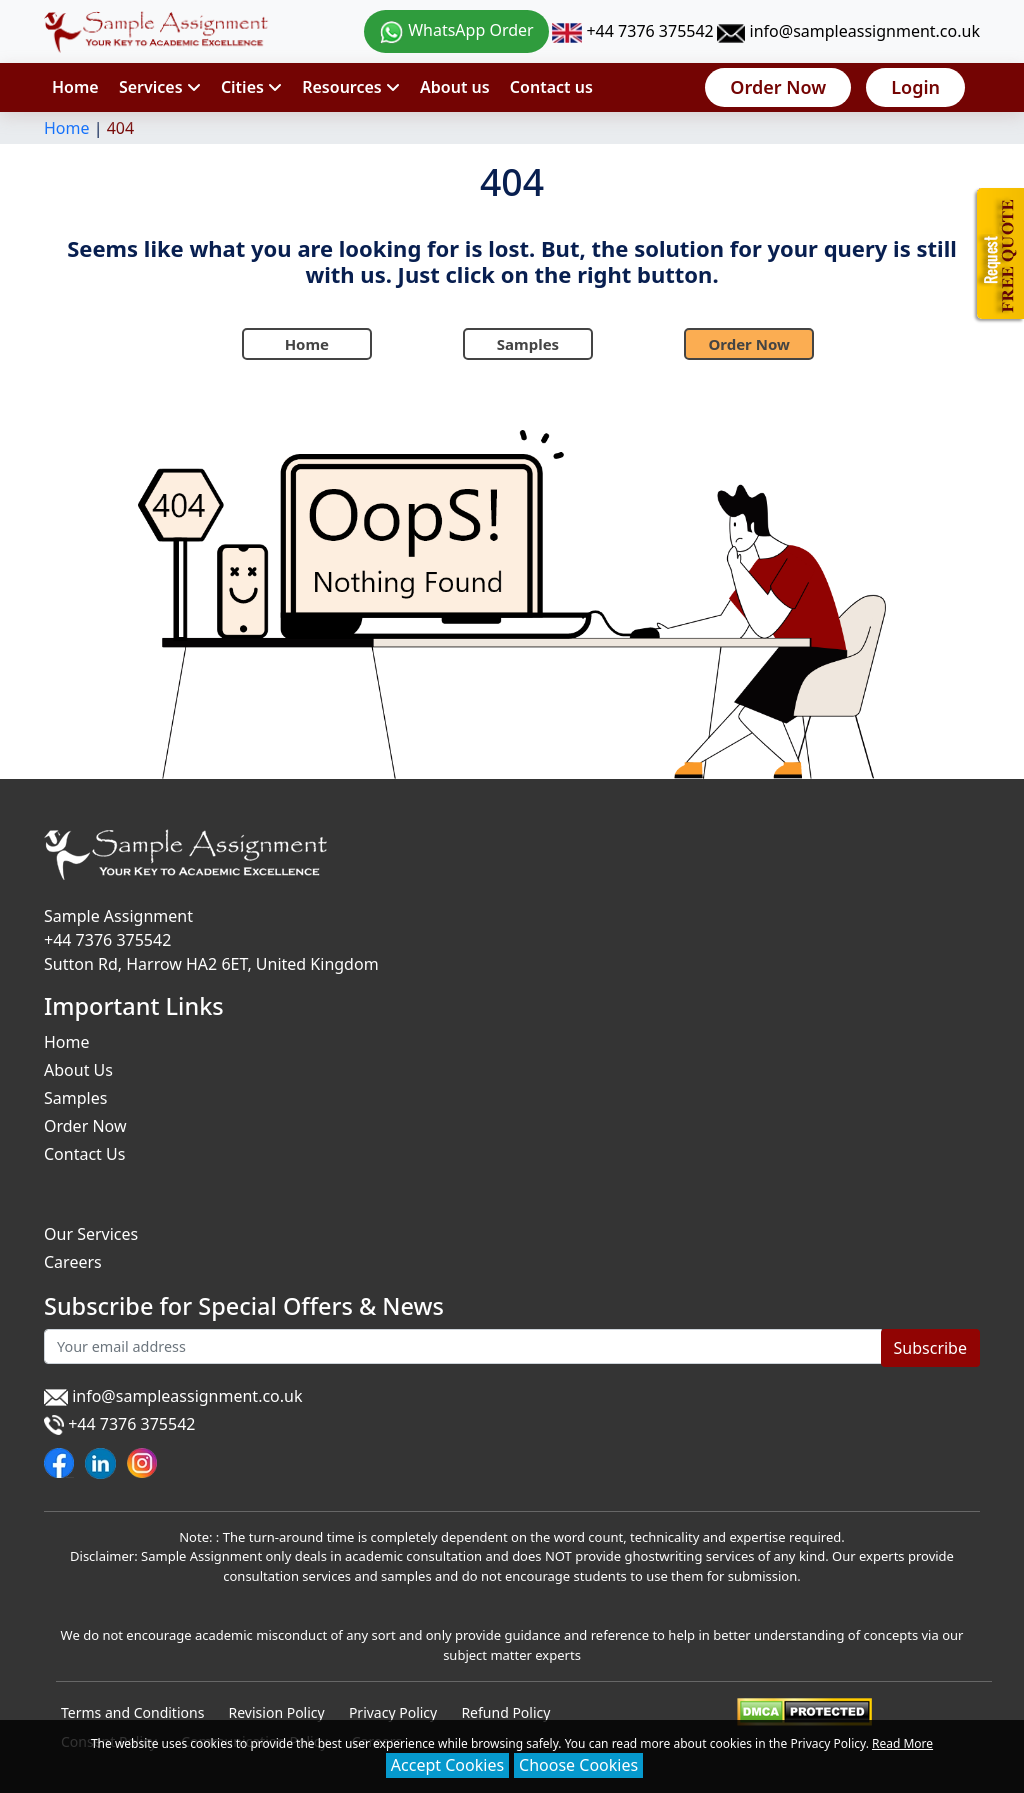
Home (75, 87)
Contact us (551, 87)
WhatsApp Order (456, 30)
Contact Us (84, 1154)
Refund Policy (505, 1712)
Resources (351, 87)
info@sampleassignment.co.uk (848, 31)
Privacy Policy (393, 1712)
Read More (902, 1743)
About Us (78, 1070)
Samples (528, 344)
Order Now (778, 87)
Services (160, 87)
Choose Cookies (578, 1765)
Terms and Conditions (132, 1712)
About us (455, 87)
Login (915, 87)
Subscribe (930, 1348)
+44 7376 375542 (632, 31)
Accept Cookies (447, 1765)
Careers (73, 1262)
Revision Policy (277, 1712)
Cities (251, 87)
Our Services (91, 1234)
